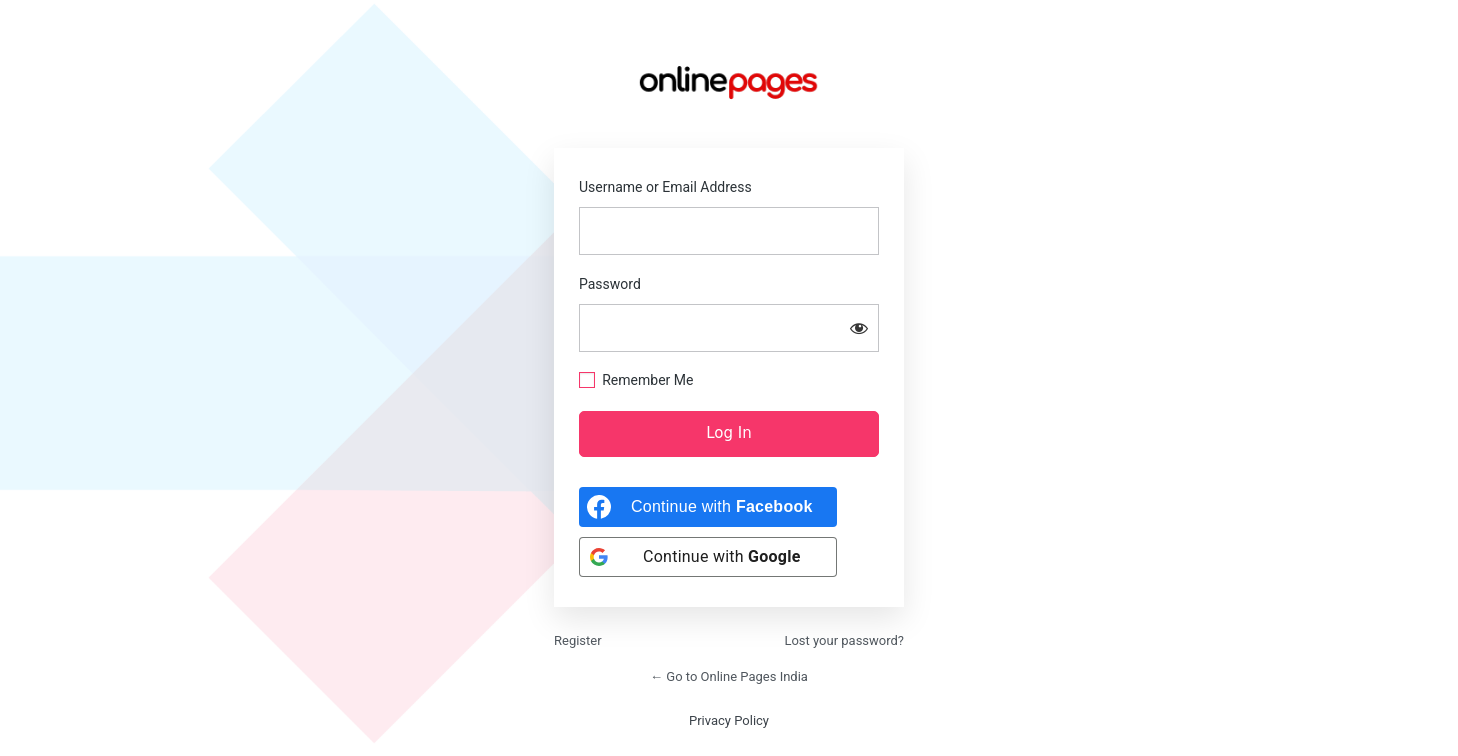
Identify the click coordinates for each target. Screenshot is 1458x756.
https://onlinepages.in (729, 82)
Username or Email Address (665, 187)
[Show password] (859, 328)
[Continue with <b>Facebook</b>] (708, 507)
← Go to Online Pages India (729, 676)
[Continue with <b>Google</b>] (708, 557)
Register (578, 640)
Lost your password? (844, 640)
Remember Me (647, 380)
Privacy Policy (729, 720)
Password (610, 284)
